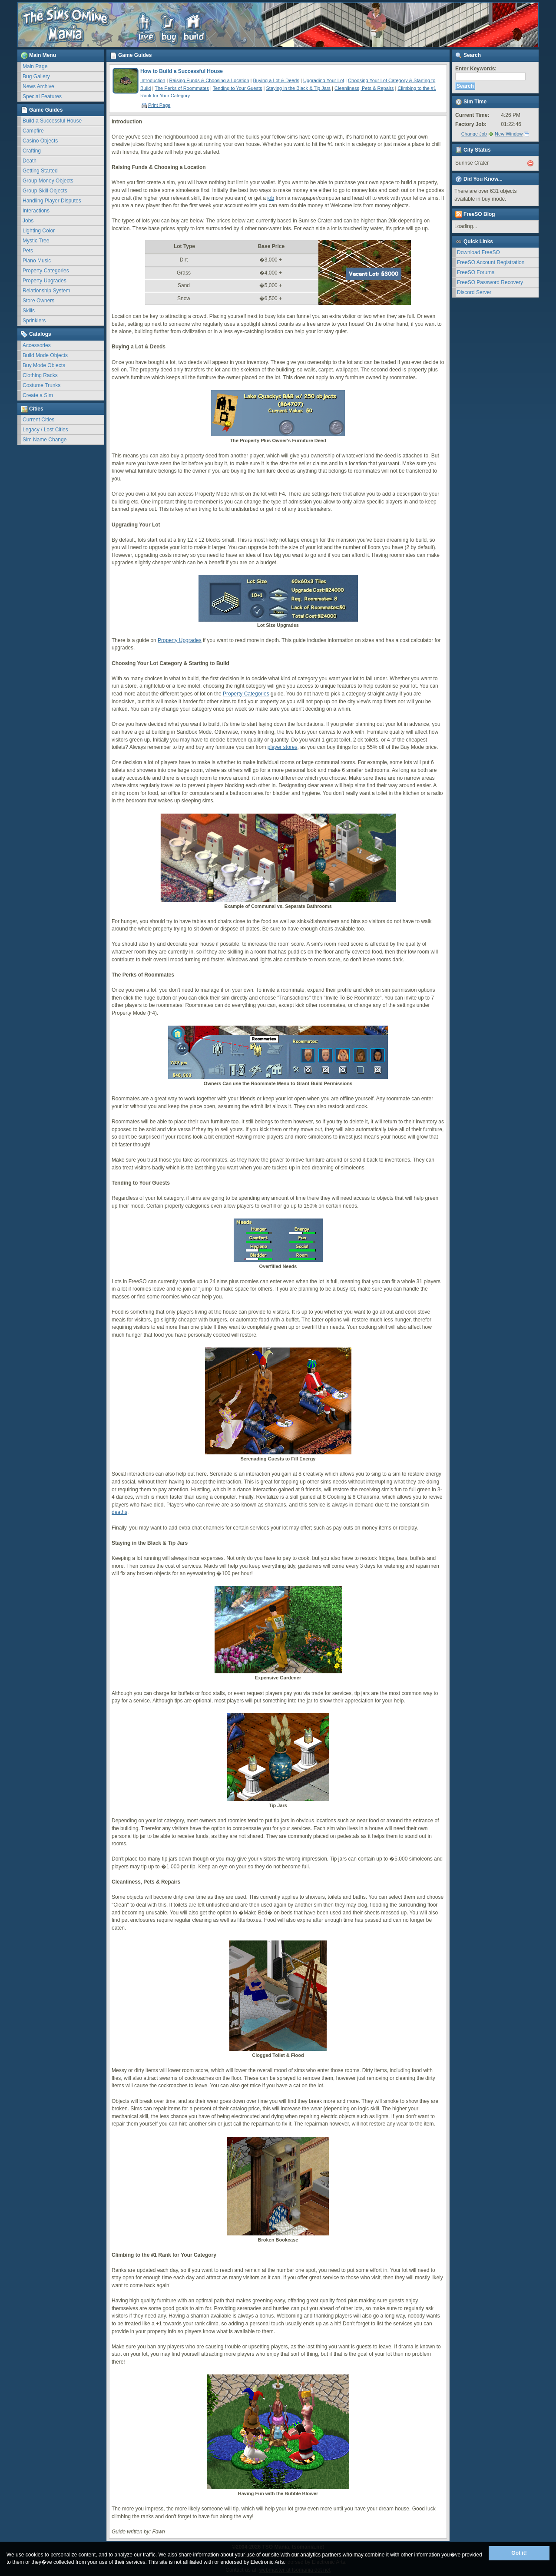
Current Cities (38, 420)
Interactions (36, 211)
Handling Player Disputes (52, 201)
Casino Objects (40, 141)
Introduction (152, 80)
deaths (119, 1512)
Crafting (32, 151)
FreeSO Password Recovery (490, 282)
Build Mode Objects (45, 355)
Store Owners (38, 301)
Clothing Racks (40, 375)
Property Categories (46, 271)
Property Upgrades (44, 281)
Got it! (518, 2553)
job (270, 198)
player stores (283, 747)
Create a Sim (38, 395)
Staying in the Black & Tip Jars (298, 88)
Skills (29, 311)
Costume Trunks (41, 385)
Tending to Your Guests (237, 88)
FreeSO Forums (475, 272)
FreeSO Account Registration (490, 262)
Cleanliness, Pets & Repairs (364, 88)
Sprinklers (34, 321)
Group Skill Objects (45, 191)
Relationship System (46, 291)
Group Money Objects (48, 181)
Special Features (42, 96)
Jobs (28, 221)
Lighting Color (39, 231)
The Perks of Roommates (182, 88)
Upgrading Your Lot (323, 80)
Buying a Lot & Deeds (276, 80)
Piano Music (37, 261)
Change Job (474, 133)
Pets (28, 251)
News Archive (38, 86)
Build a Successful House (52, 121)
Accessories (37, 345)
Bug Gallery (36, 76)
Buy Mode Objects (44, 365)
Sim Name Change (44, 440)
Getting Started (40, 171)
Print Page (156, 105)
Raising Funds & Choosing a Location (209, 80)
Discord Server (474, 292)
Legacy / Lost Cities (45, 430)
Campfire (33, 131)
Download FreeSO (478, 252)
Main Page (35, 66)
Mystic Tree (36, 241)
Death (29, 161)
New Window (509, 133)
